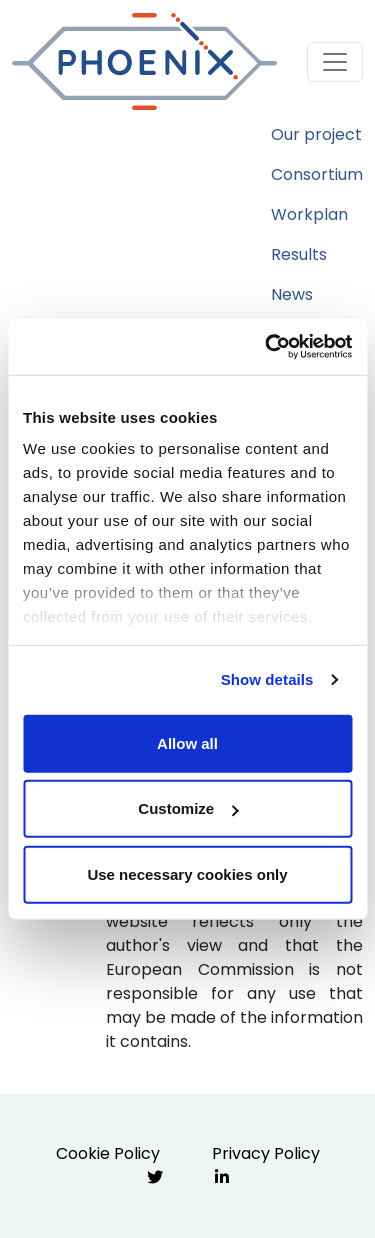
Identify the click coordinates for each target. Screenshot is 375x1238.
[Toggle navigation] (335, 62)
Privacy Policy (266, 1153)
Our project (316, 134)
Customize (188, 808)
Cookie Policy (108, 1153)
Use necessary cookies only (187, 873)
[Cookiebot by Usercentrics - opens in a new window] (267, 347)
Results (299, 254)
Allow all (187, 742)
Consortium (317, 174)
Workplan (309, 214)
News (292, 294)
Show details (267, 679)
